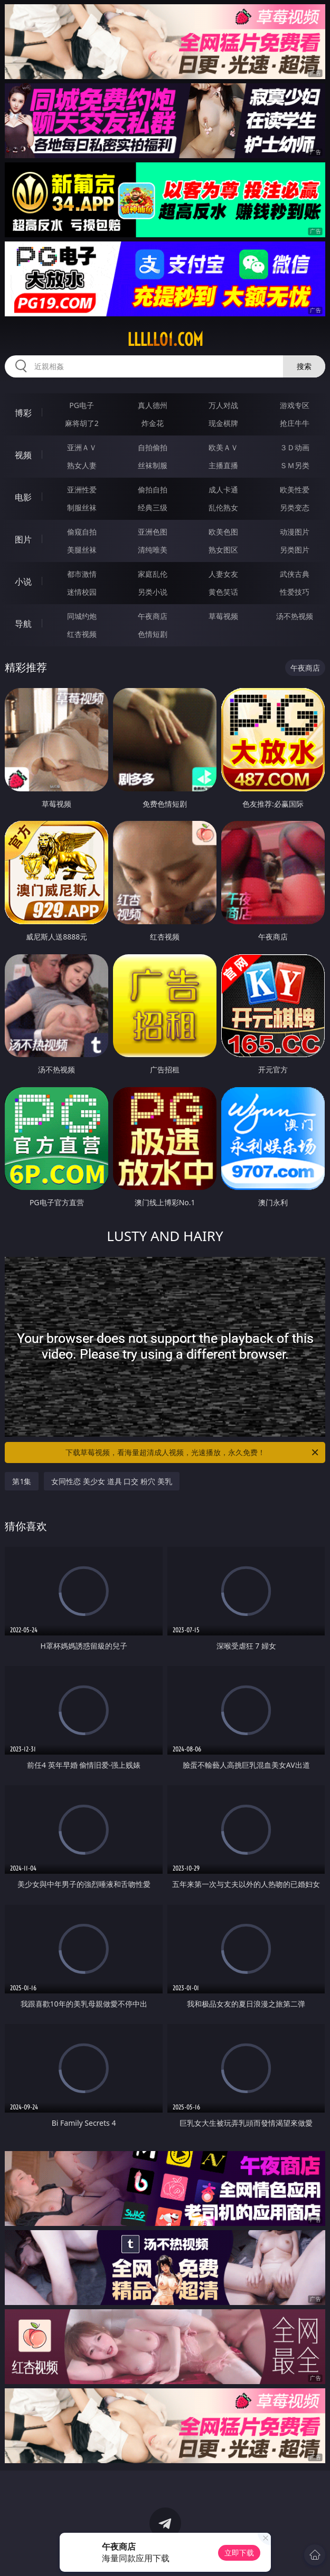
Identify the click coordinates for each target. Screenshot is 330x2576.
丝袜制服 (152, 465)
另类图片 (294, 550)
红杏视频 (82, 634)
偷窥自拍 (82, 532)
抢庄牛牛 (294, 423)
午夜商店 (152, 616)
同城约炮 (82, 616)
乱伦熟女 (223, 507)
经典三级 (152, 507)
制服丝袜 (82, 507)
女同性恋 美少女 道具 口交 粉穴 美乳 (111, 1481)
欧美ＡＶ (223, 447)
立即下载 (239, 2553)
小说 (23, 581)
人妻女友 (223, 574)
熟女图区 (223, 550)
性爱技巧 (294, 592)
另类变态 (294, 507)
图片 (23, 539)
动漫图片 (294, 532)
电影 (23, 497)
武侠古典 (294, 574)
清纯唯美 (152, 550)
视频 (23, 455)
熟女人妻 (82, 465)
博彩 (23, 413)
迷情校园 (82, 592)
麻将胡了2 (82, 423)
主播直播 (223, 465)
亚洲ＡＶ (82, 447)
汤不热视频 (294, 616)
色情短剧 (152, 634)
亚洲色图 (152, 532)
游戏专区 (294, 405)
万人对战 (223, 405)
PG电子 (81, 405)
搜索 (304, 366)
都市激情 (82, 574)
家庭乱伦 (152, 574)
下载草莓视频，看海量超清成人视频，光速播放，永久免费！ (192, 1452)
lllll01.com (165, 339)
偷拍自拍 (152, 490)
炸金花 (153, 423)
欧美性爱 (294, 490)
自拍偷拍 (152, 447)
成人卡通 (223, 490)
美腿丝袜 (82, 550)
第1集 (21, 1481)
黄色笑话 (223, 592)
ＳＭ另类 (294, 465)
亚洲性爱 (82, 490)
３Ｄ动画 (294, 447)
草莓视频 (223, 616)
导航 (23, 624)
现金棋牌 (223, 423)
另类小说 (152, 592)
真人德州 (152, 405)
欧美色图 (223, 532)
